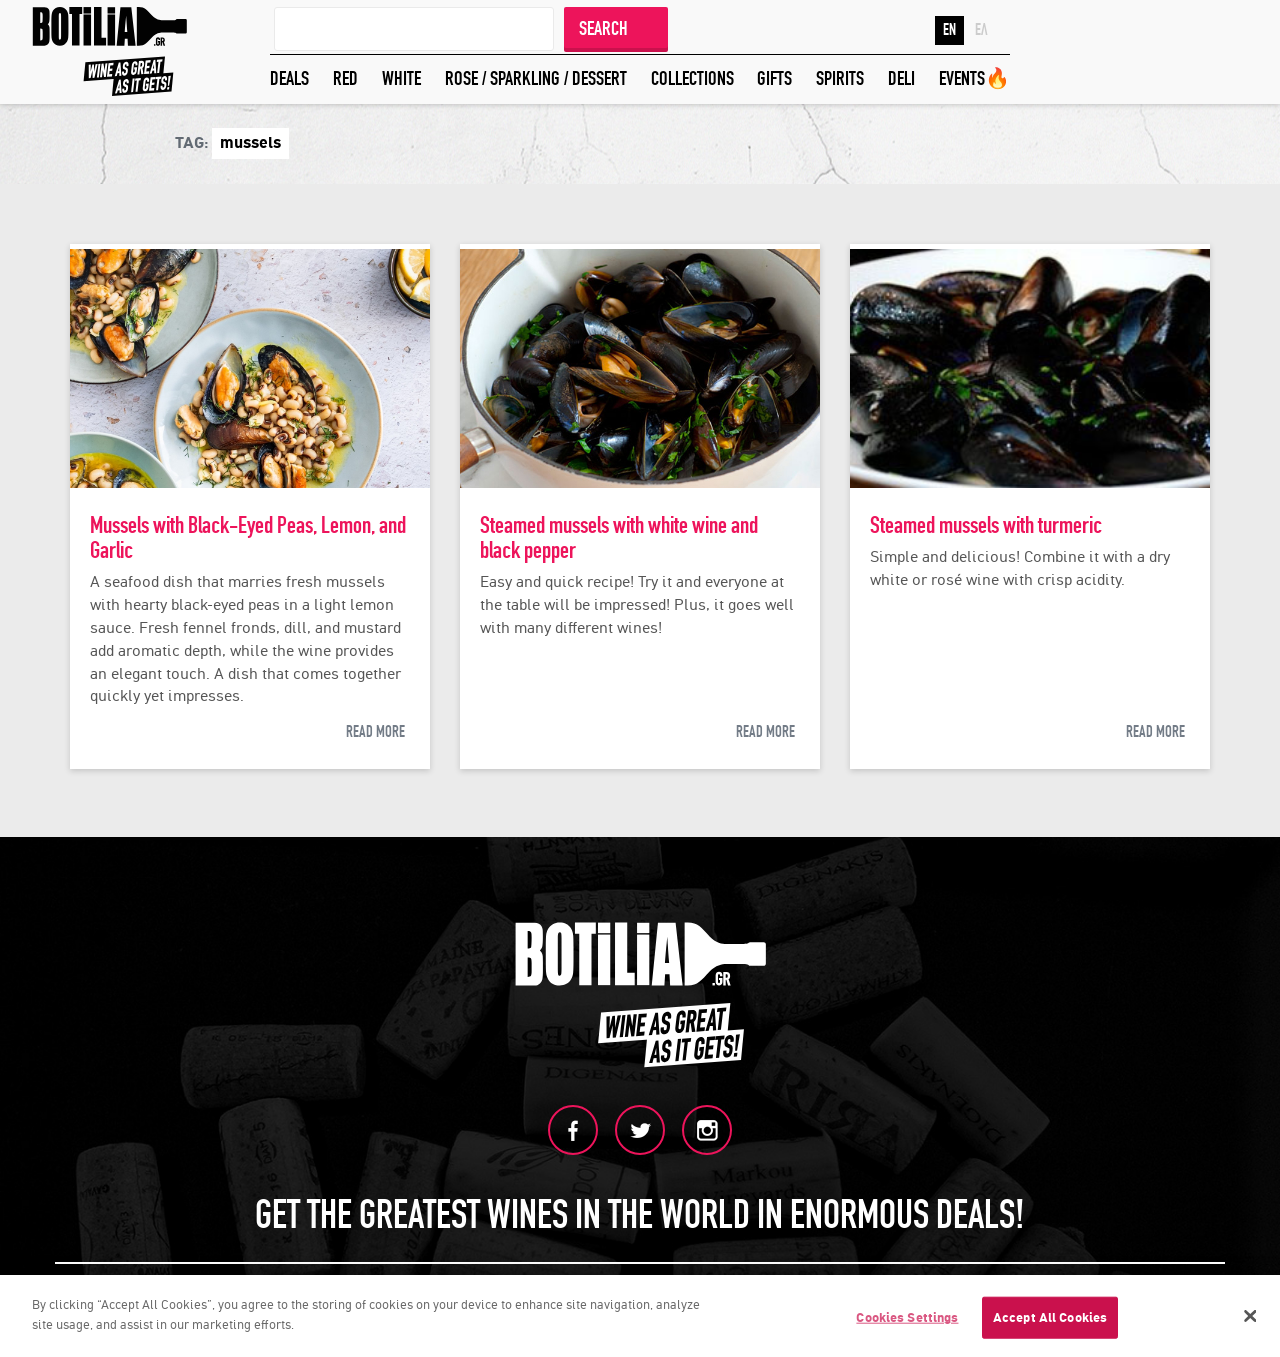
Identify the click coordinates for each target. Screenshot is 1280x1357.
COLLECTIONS (692, 78)
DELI (901, 78)
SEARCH (603, 28)
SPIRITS (840, 78)
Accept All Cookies (1050, 1320)
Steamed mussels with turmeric (986, 525)
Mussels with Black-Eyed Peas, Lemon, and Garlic (248, 538)
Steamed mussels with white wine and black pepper (619, 538)
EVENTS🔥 (974, 78)
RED (345, 78)
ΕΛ (981, 30)
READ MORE (375, 732)
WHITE (401, 78)
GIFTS (774, 78)
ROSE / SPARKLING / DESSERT (536, 78)
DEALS (289, 78)
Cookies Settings (907, 1320)
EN (949, 30)
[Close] (1250, 1319)
